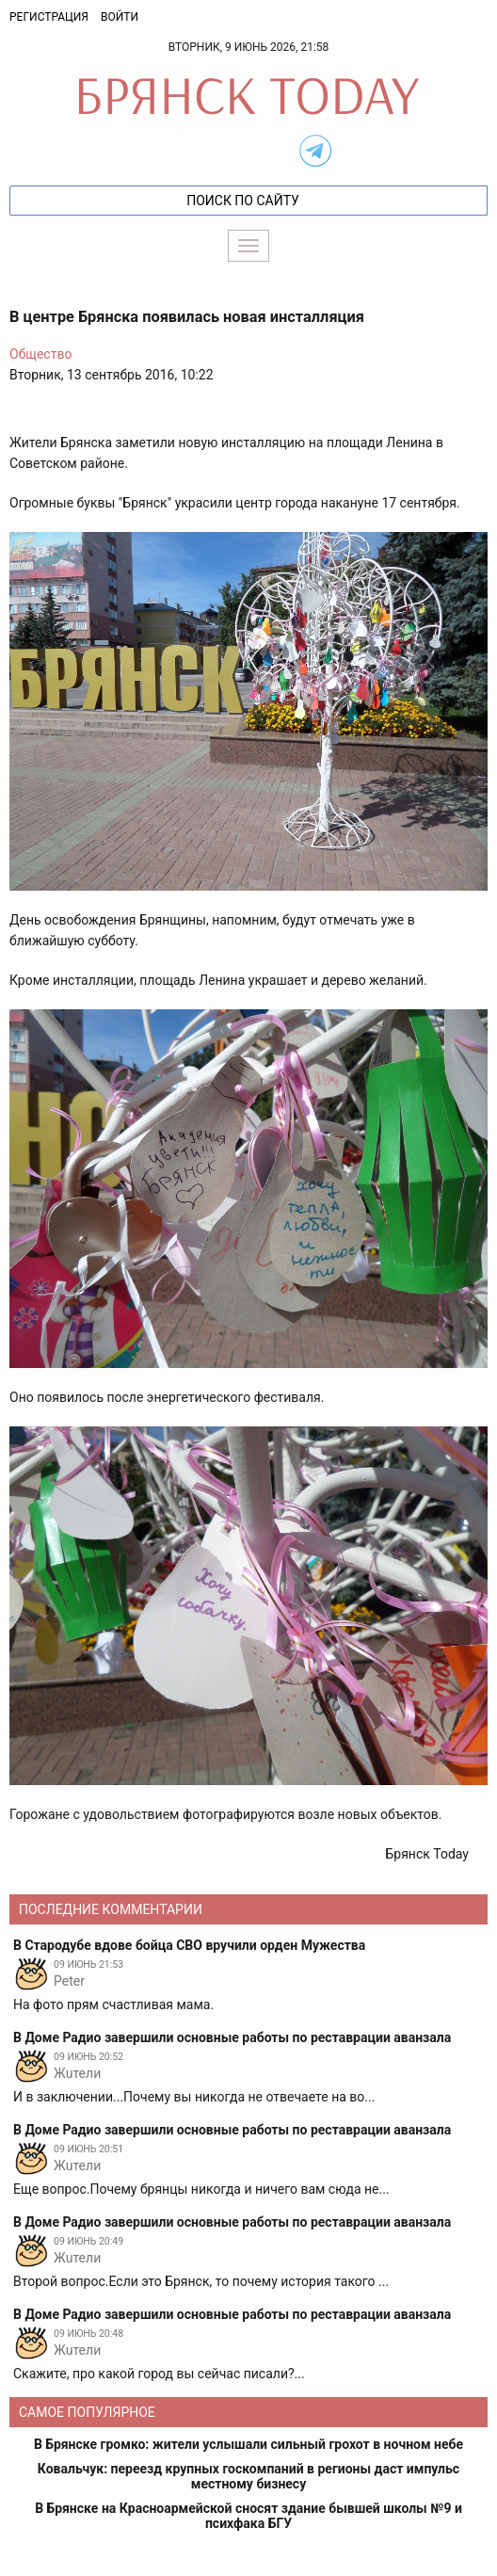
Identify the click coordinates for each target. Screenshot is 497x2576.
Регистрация (48, 17)
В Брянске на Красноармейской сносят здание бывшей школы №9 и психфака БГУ (248, 2516)
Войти (119, 17)
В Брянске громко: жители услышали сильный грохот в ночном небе (248, 2444)
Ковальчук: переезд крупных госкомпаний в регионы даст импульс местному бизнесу (248, 2476)
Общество (40, 354)
